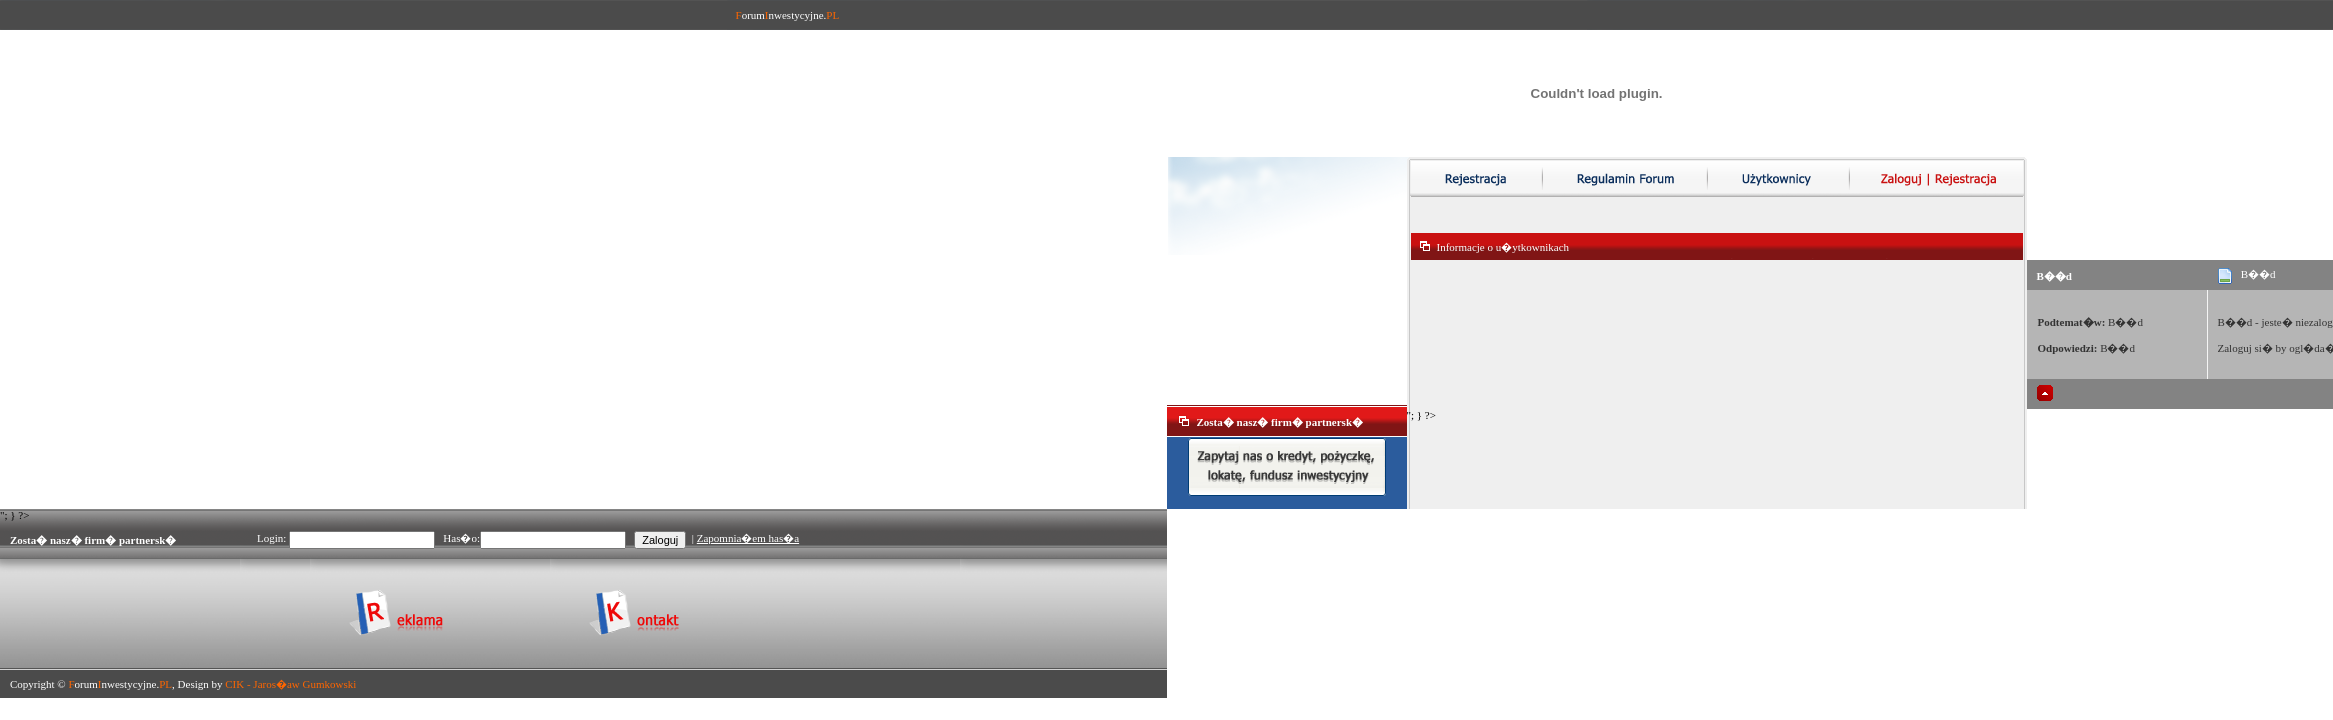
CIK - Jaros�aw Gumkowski (290, 684)
